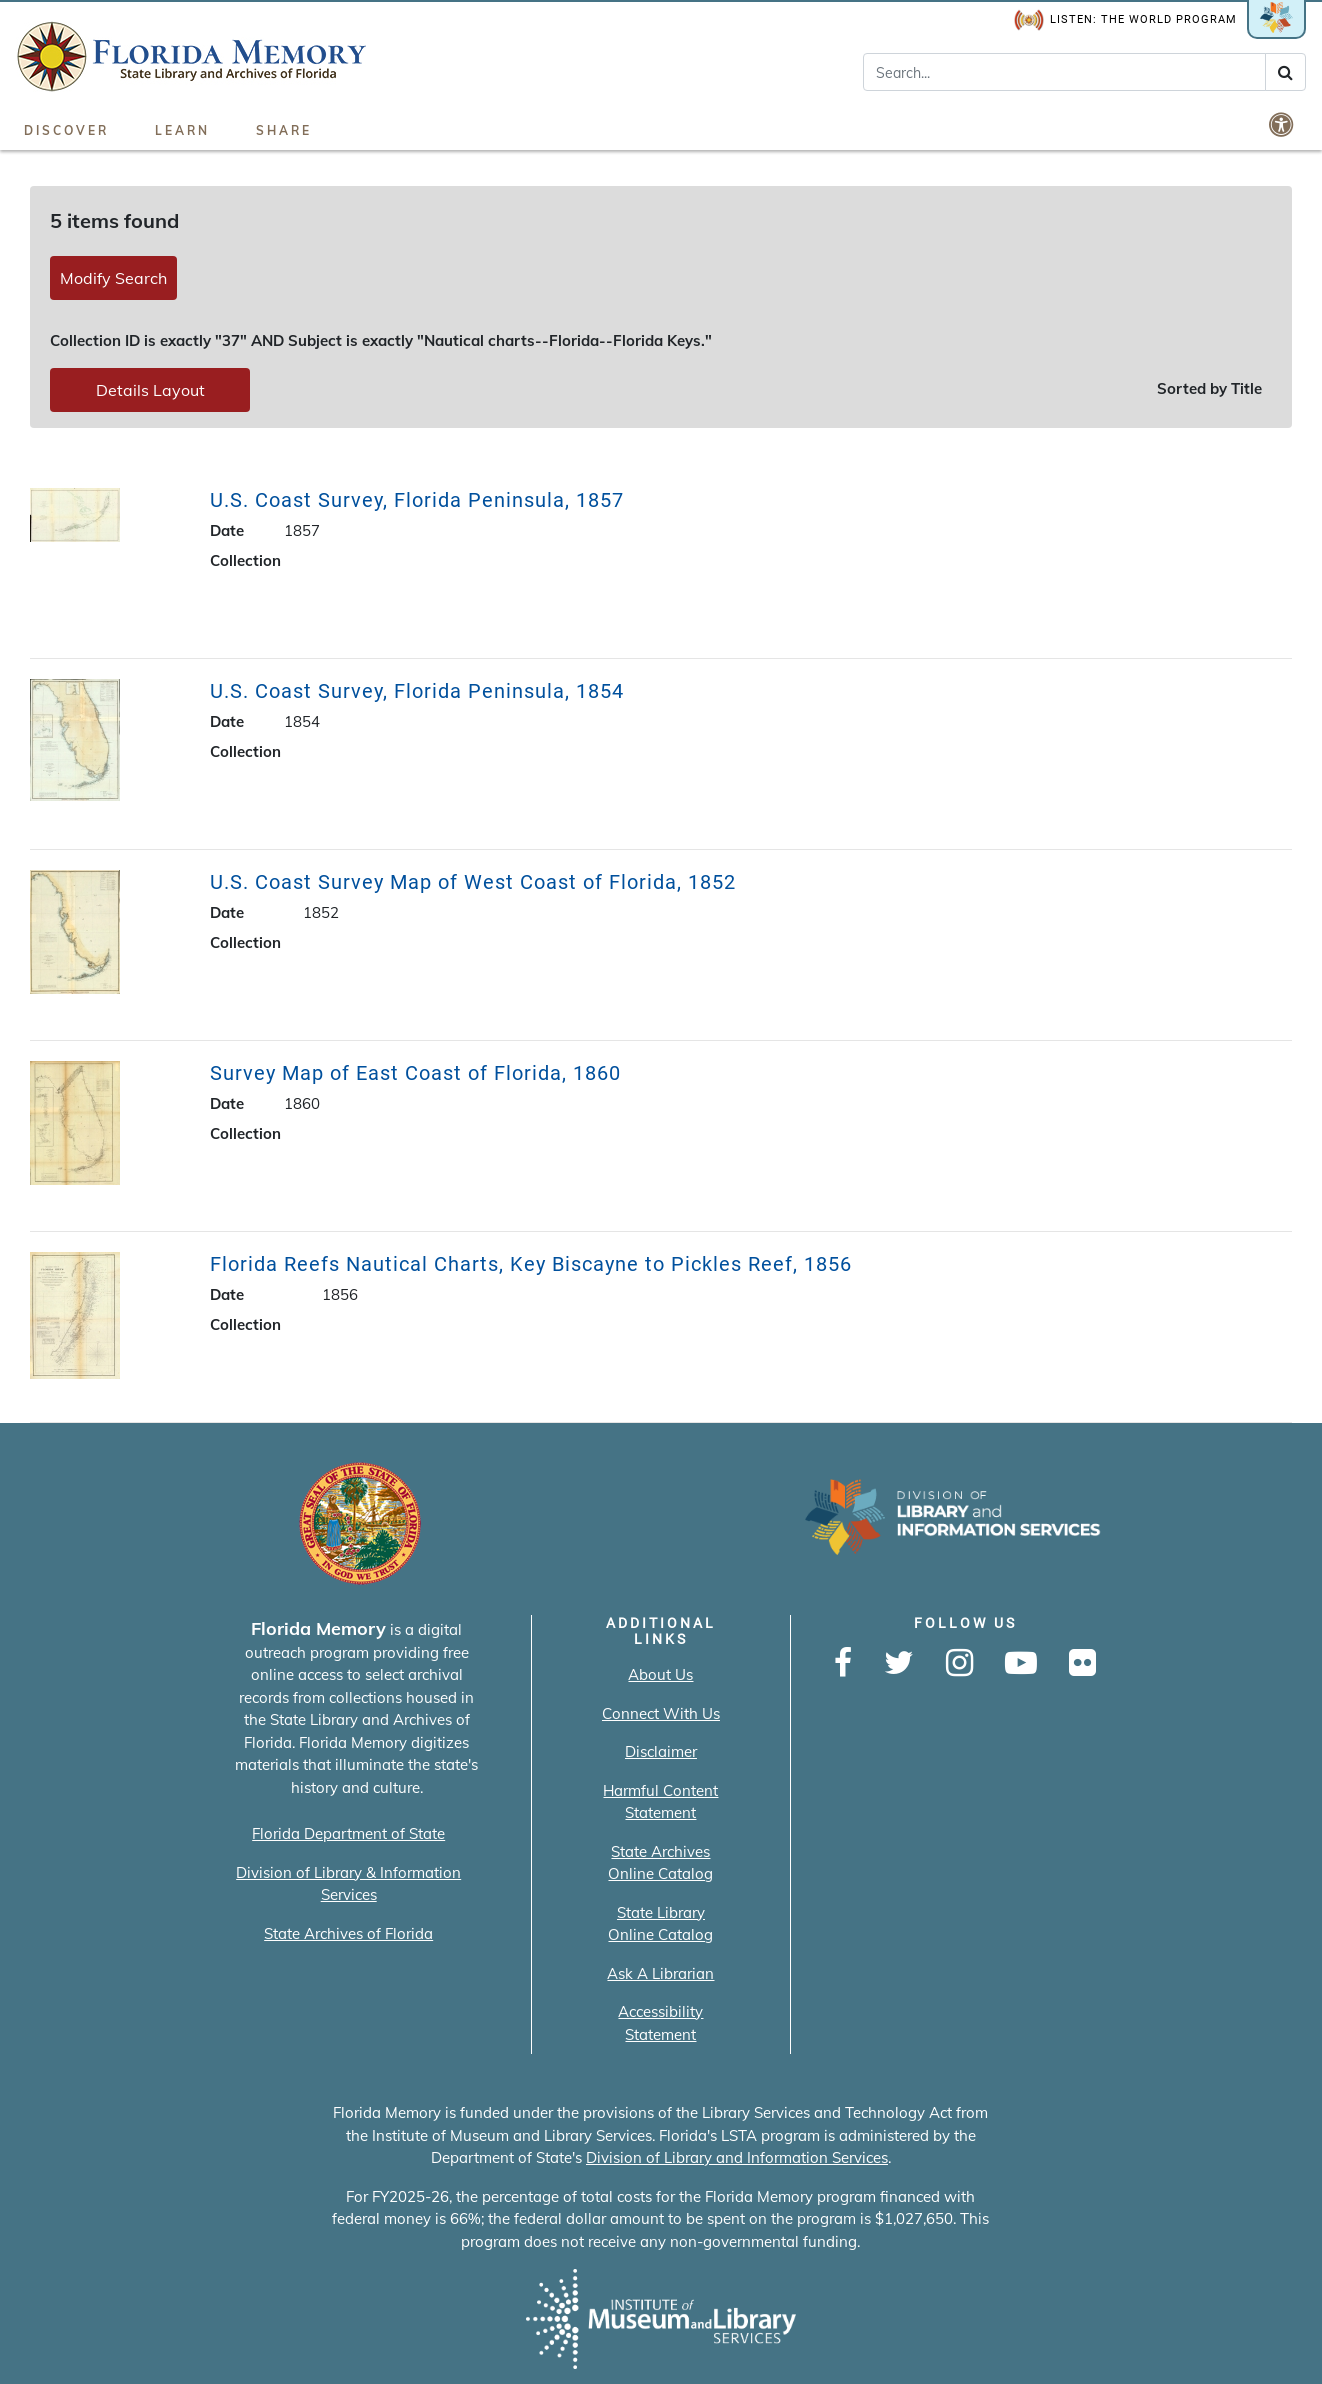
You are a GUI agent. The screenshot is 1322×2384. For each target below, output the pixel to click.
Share (284, 130)
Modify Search (113, 278)
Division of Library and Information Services (737, 2157)
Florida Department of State (348, 1833)
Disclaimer (661, 1751)
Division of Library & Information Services (348, 1884)
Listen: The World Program (1125, 20)
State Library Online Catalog (660, 1924)
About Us (660, 1674)
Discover (66, 130)
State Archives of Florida (348, 1933)
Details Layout (150, 390)
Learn (182, 130)
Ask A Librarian (660, 1973)
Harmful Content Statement (660, 1802)
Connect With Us (661, 1713)
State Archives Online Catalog (660, 1863)
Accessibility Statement (660, 2023)
